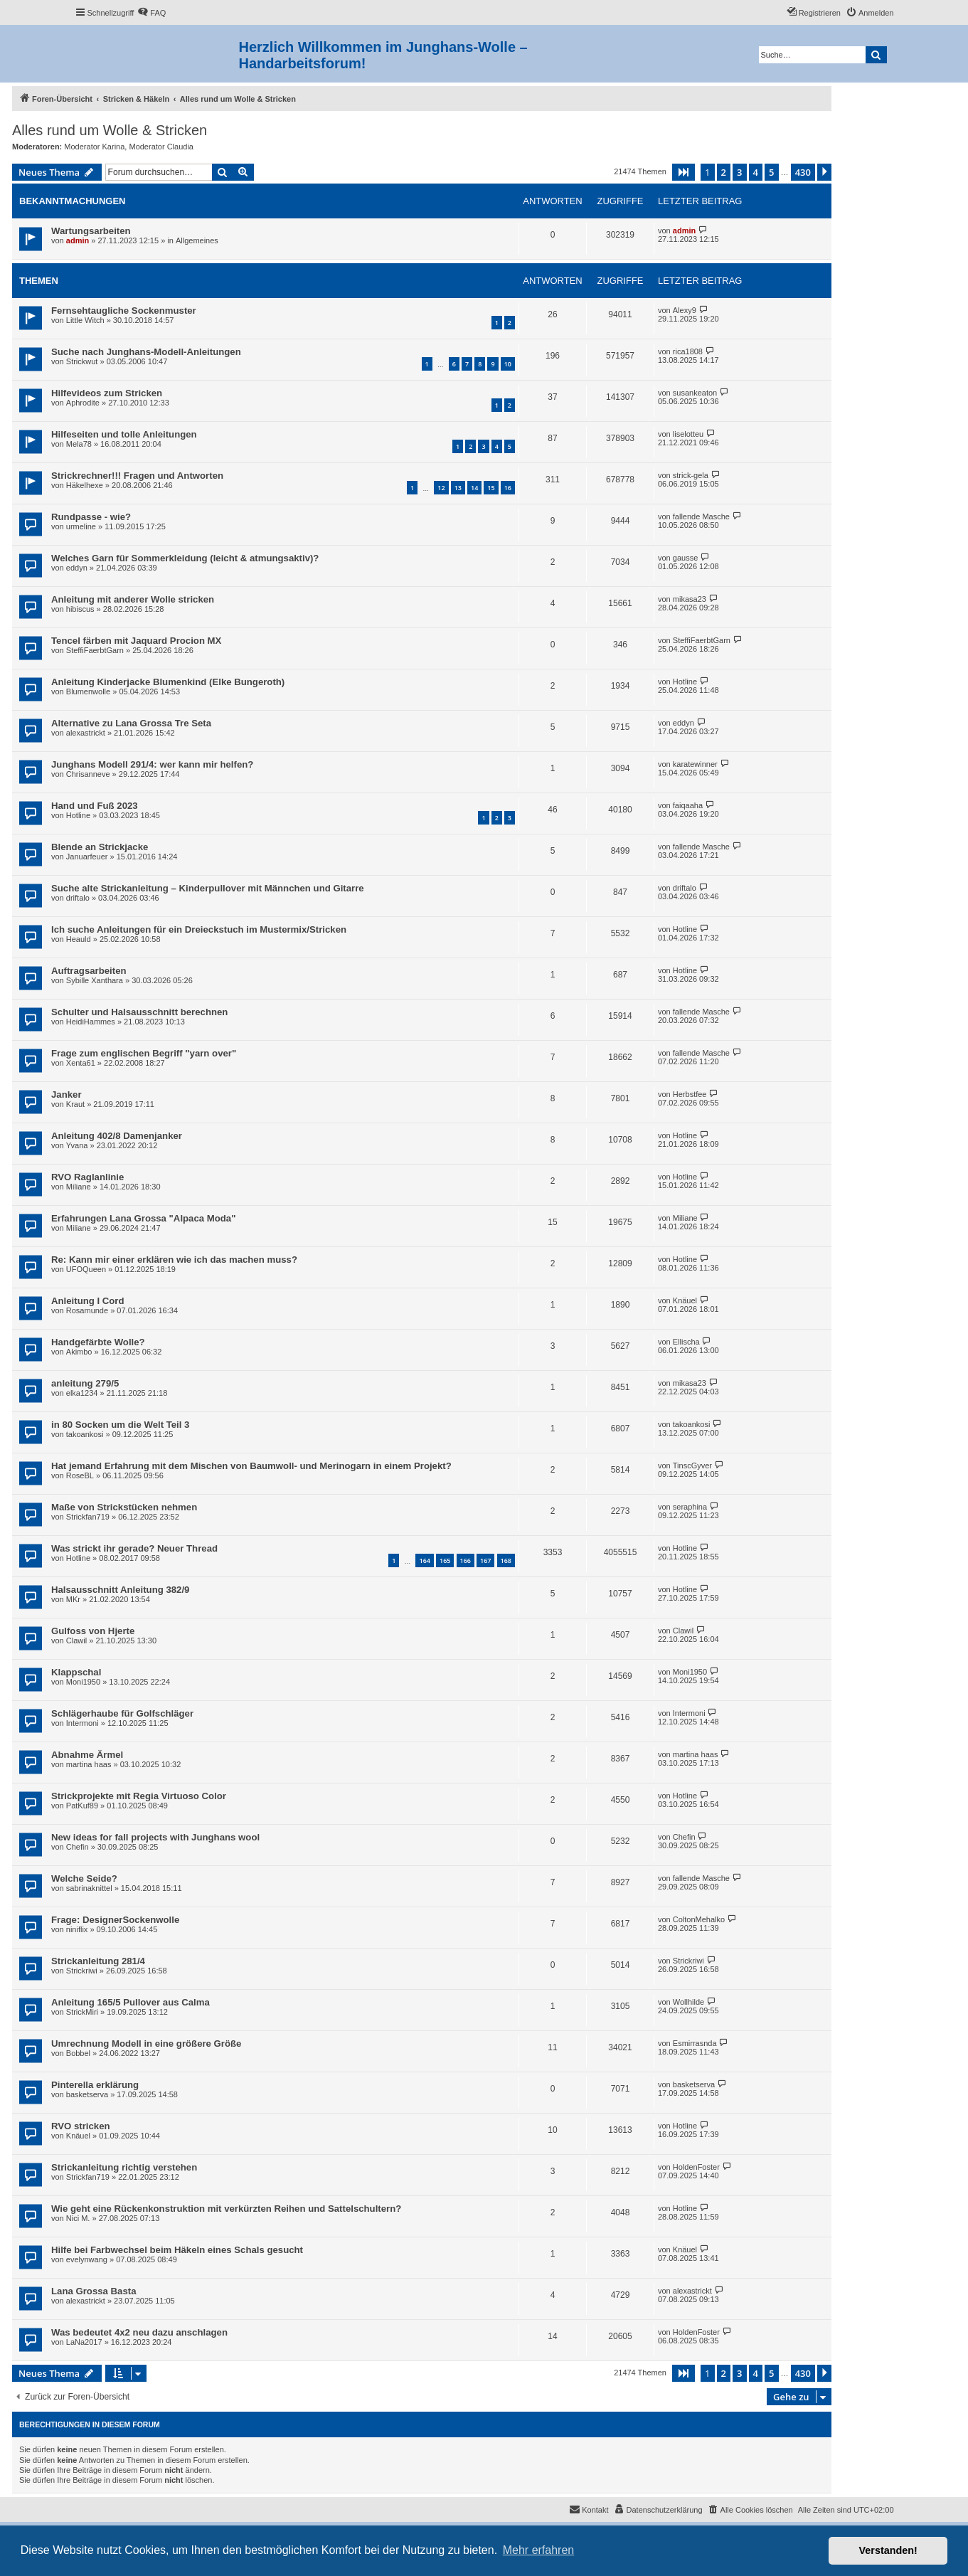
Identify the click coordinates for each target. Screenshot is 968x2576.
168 (506, 1560)
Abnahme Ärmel (87, 1754)
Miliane (78, 1186)
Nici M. (78, 2218)
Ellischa (686, 1341)
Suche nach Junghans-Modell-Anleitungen (146, 351)
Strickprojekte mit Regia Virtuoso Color (138, 1796)
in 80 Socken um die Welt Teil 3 (120, 1424)
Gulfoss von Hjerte (92, 1631)
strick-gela (690, 475)
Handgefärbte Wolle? (98, 1342)
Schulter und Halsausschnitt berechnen (139, 1012)
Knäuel (685, 1300)
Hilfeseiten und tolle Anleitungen (124, 434)
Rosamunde (87, 1310)
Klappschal (76, 1672)
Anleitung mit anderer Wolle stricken (132, 599)
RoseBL (80, 1475)
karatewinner (695, 764)
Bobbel (78, 2053)
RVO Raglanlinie (87, 1177)
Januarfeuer (87, 856)
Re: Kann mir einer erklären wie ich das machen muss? (174, 1259)
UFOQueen (86, 1269)
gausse (685, 557)
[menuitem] (151, 12)
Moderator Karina (94, 146)
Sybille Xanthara (94, 980)
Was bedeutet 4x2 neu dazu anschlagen (139, 2332)
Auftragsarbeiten (89, 970)
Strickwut (82, 361)
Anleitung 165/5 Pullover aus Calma (130, 2002)
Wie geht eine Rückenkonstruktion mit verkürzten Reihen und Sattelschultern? (226, 2208)
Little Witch (85, 320)
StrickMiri (82, 2012)
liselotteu (688, 434)
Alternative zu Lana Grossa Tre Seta (131, 723)
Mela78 (79, 444)
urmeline (81, 526)
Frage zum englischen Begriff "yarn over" (143, 1053)
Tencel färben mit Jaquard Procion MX (136, 640)
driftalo (78, 898)
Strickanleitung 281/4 (98, 1961)
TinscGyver (692, 1465)
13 (458, 487)
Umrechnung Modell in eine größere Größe (146, 2043)
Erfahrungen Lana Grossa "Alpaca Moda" (143, 1218)
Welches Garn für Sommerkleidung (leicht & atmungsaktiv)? (185, 558)
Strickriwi (81, 1970)
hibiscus (80, 609)
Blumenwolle (88, 691)
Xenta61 (80, 1063)
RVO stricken (80, 2126)
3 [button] (739, 172)
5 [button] (771, 172)
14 (474, 487)
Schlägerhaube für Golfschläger (122, 1713)
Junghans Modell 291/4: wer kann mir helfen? (152, 764)
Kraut (75, 1104)
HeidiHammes (90, 1021)
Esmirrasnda (695, 2043)
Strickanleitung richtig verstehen (124, 2167)
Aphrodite (83, 402)
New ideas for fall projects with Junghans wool (155, 1837)
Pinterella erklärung (95, 2084)
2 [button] (723, 172)
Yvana (77, 1145)
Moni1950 (83, 1681)
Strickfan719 (88, 1516)
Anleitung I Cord (87, 1300)
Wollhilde (688, 2002)
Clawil (76, 1640)
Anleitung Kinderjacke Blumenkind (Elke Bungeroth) (167, 682)
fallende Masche (701, 516)
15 (490, 487)
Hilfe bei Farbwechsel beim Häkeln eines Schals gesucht (177, 2249)
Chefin (77, 1847)
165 (445, 1560)
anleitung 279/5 (85, 1383)
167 (485, 1560)
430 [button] (803, 172)
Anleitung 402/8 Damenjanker (116, 1135)
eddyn (76, 567)
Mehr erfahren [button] (539, 2550)
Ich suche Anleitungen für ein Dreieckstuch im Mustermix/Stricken (198, 929)
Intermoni (82, 1723)
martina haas (89, 1764)
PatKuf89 (82, 1805)
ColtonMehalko (699, 1919)
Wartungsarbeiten (91, 231)
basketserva (87, 2094)
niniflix (77, 1929)
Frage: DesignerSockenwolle (115, 1919)
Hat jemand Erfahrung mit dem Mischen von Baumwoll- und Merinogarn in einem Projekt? (251, 1466)
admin (77, 240)
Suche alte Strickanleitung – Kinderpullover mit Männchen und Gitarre (207, 888)
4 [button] (755, 172)
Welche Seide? (84, 1878)
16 (507, 487)
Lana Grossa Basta (93, 2291)
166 (465, 1560)
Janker (66, 1094)
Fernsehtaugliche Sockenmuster (123, 310)
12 (441, 487)
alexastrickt (85, 732)
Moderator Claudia (161, 146)
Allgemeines (197, 240)
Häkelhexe (84, 485)
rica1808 (688, 351)
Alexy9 (684, 310)
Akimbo (79, 1351)
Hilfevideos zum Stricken (106, 393)
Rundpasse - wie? (91, 517)
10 (507, 364)
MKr (73, 1599)
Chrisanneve (88, 774)
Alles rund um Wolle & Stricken (109, 130)
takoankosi (85, 1434)
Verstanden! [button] (888, 2550)
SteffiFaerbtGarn (95, 650)
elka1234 (82, 1393)
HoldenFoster (696, 2167)
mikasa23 (689, 599)
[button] (683, 172)
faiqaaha (688, 805)
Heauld (78, 939)
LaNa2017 (84, 2342)
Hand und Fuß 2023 (94, 805)
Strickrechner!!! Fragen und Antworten (137, 475)
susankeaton (695, 392)
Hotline (685, 681)
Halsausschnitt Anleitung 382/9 (120, 1589)
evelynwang (86, 2259)
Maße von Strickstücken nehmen (124, 1507)
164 (424, 1560)
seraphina (690, 1506)
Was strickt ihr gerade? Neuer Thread (134, 1548)
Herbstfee (690, 1094)
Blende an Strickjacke (99, 847)
